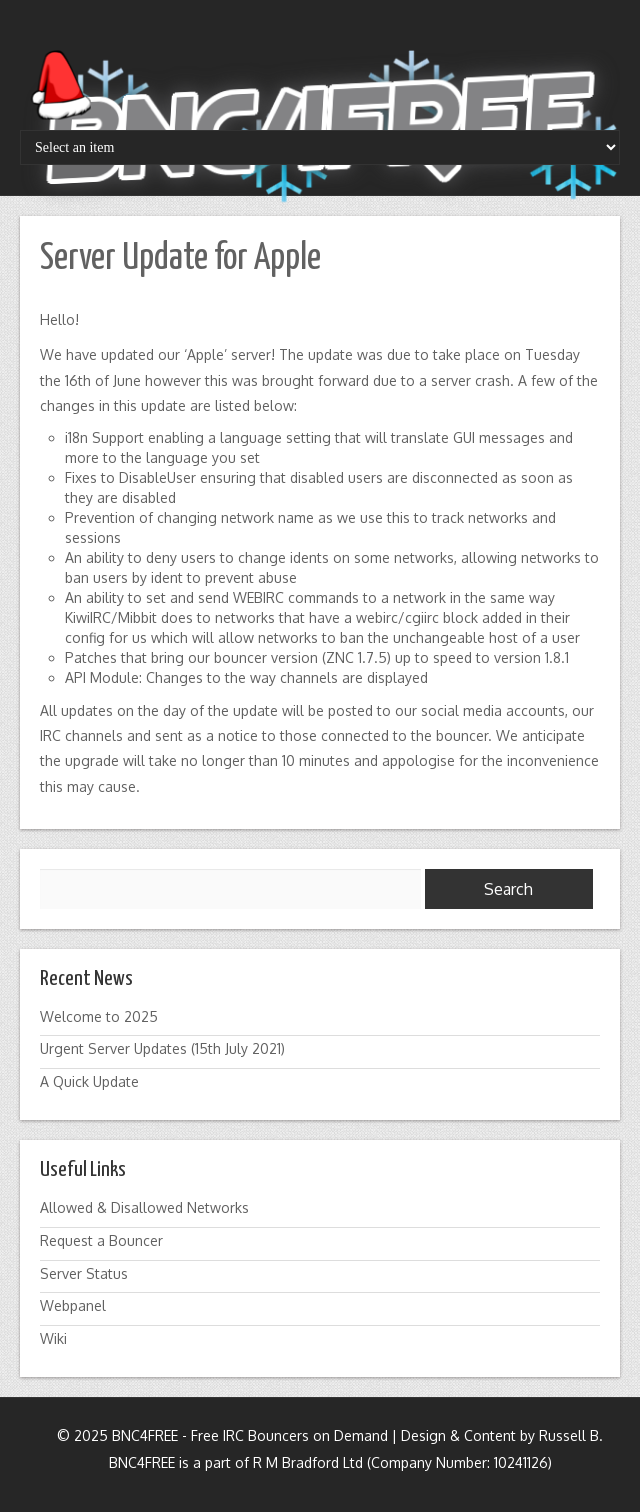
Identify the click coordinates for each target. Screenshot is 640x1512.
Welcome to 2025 (99, 1016)
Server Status (84, 1273)
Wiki (53, 1338)
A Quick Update (89, 1081)
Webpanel (73, 1305)
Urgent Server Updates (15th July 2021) (162, 1048)
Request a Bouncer (101, 1240)
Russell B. (571, 1435)
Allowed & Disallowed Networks (144, 1207)
